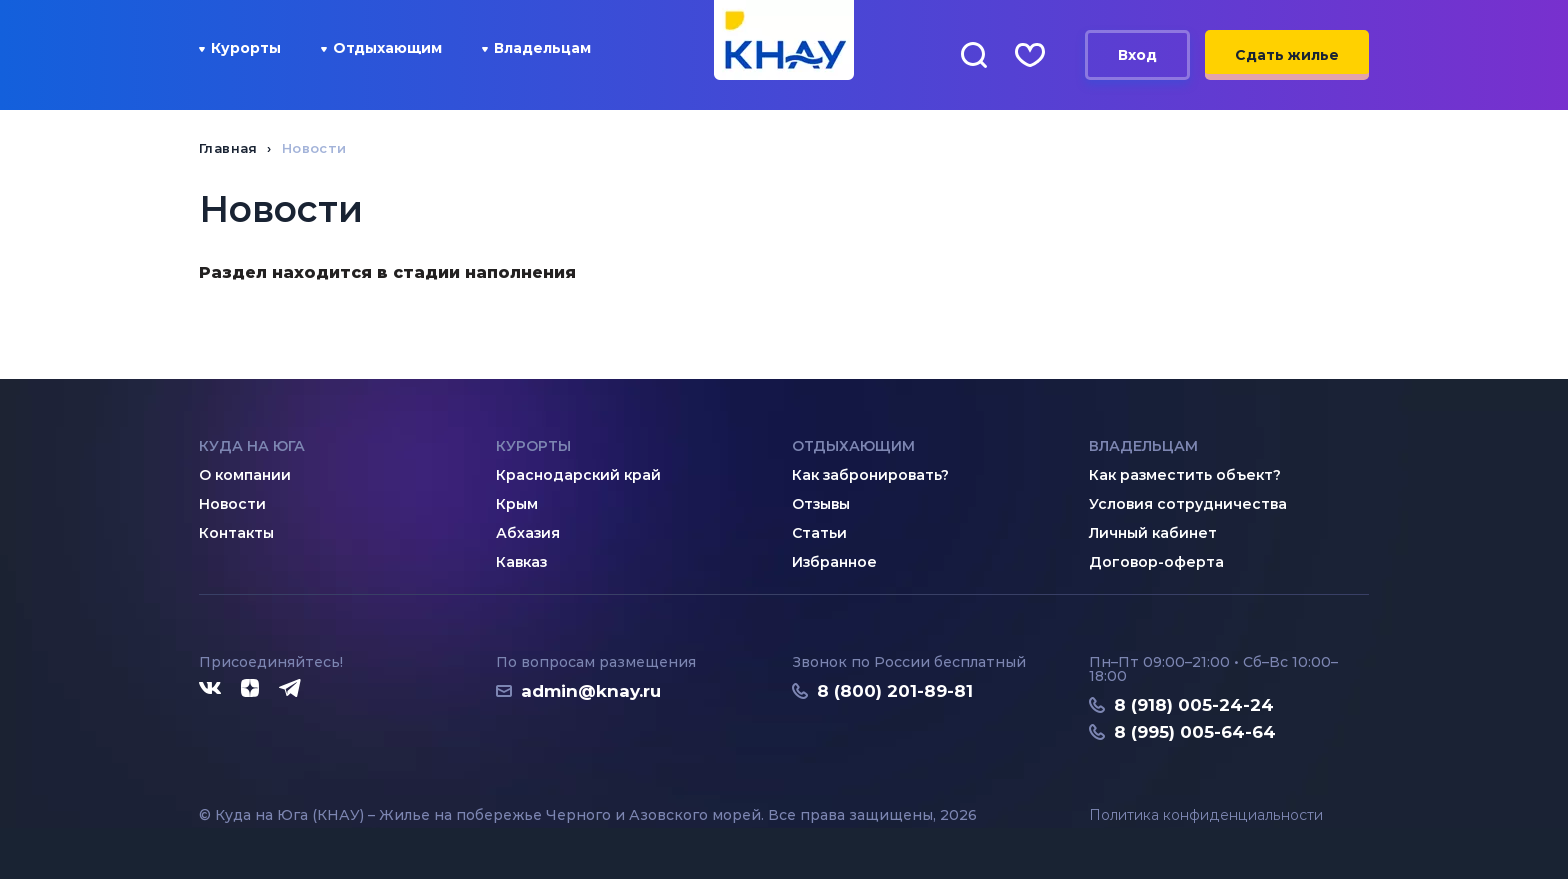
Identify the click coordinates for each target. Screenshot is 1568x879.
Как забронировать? (870, 475)
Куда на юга (252, 446)
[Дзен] (250, 689)
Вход (1137, 55)
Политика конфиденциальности (1206, 815)
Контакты (236, 533)
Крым (517, 504)
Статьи (819, 533)
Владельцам (536, 48)
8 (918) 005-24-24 (1194, 705)
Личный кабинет (1153, 533)
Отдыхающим (381, 48)
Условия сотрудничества (1188, 504)
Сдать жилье (1287, 55)
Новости (232, 504)
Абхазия (528, 533)
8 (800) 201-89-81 (895, 691)
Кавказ (521, 562)
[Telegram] (291, 689)
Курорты (240, 48)
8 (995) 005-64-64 (1195, 732)
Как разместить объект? (1185, 475)
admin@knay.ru (591, 691)
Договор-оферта (1156, 562)
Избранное (834, 562)
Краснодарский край (578, 475)
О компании (245, 475)
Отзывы (821, 504)
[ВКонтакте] (210, 689)
